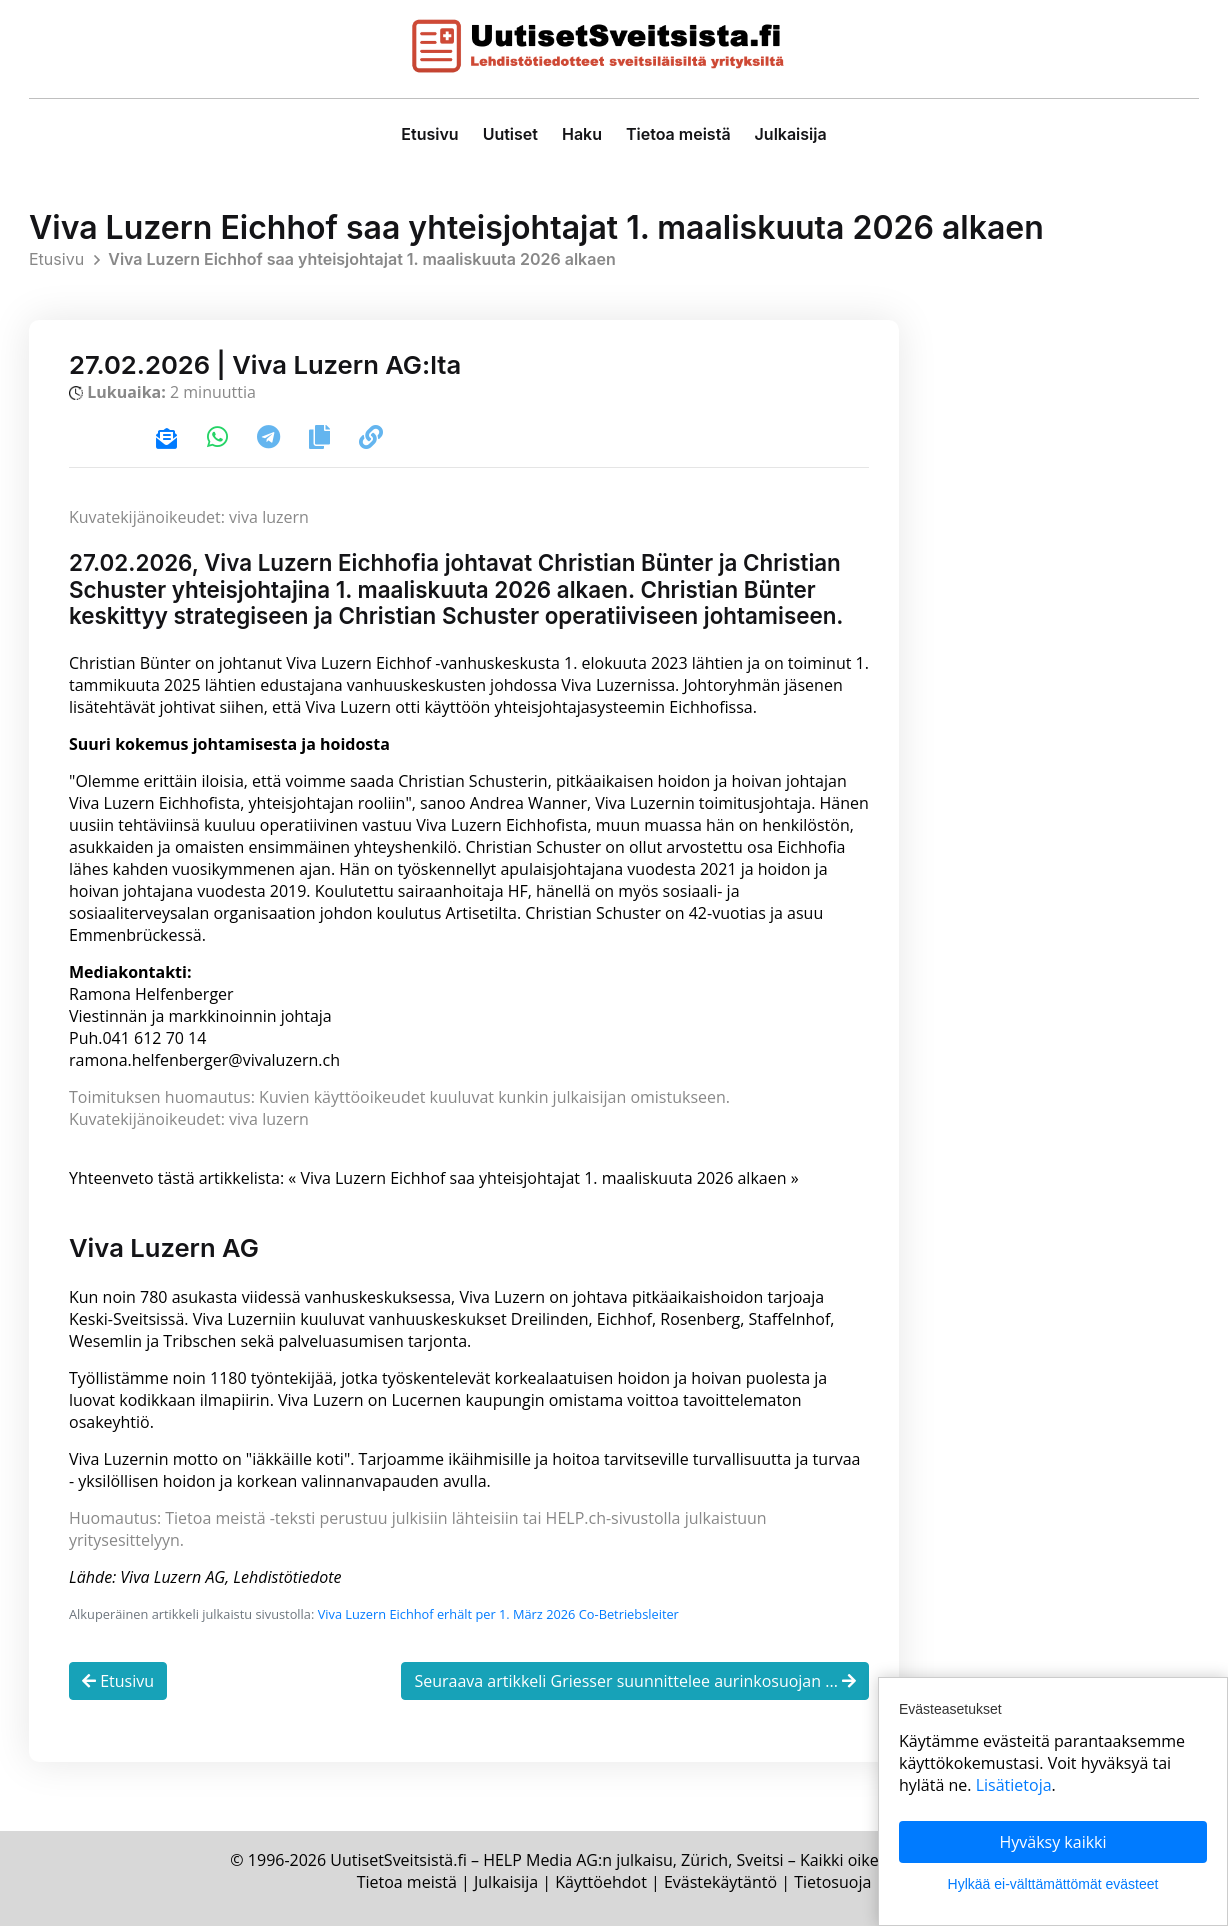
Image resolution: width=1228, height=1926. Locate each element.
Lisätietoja (1014, 1785)
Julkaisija (791, 134)
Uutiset (510, 134)
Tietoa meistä (678, 134)
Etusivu (429, 134)
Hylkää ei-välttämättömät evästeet (1053, 1884)
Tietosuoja (832, 1882)
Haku (582, 134)
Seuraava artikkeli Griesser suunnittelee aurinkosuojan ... (635, 1681)
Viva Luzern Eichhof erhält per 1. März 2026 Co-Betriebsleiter (498, 1614)
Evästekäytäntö (720, 1882)
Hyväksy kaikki (1052, 1842)
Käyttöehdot (601, 1882)
